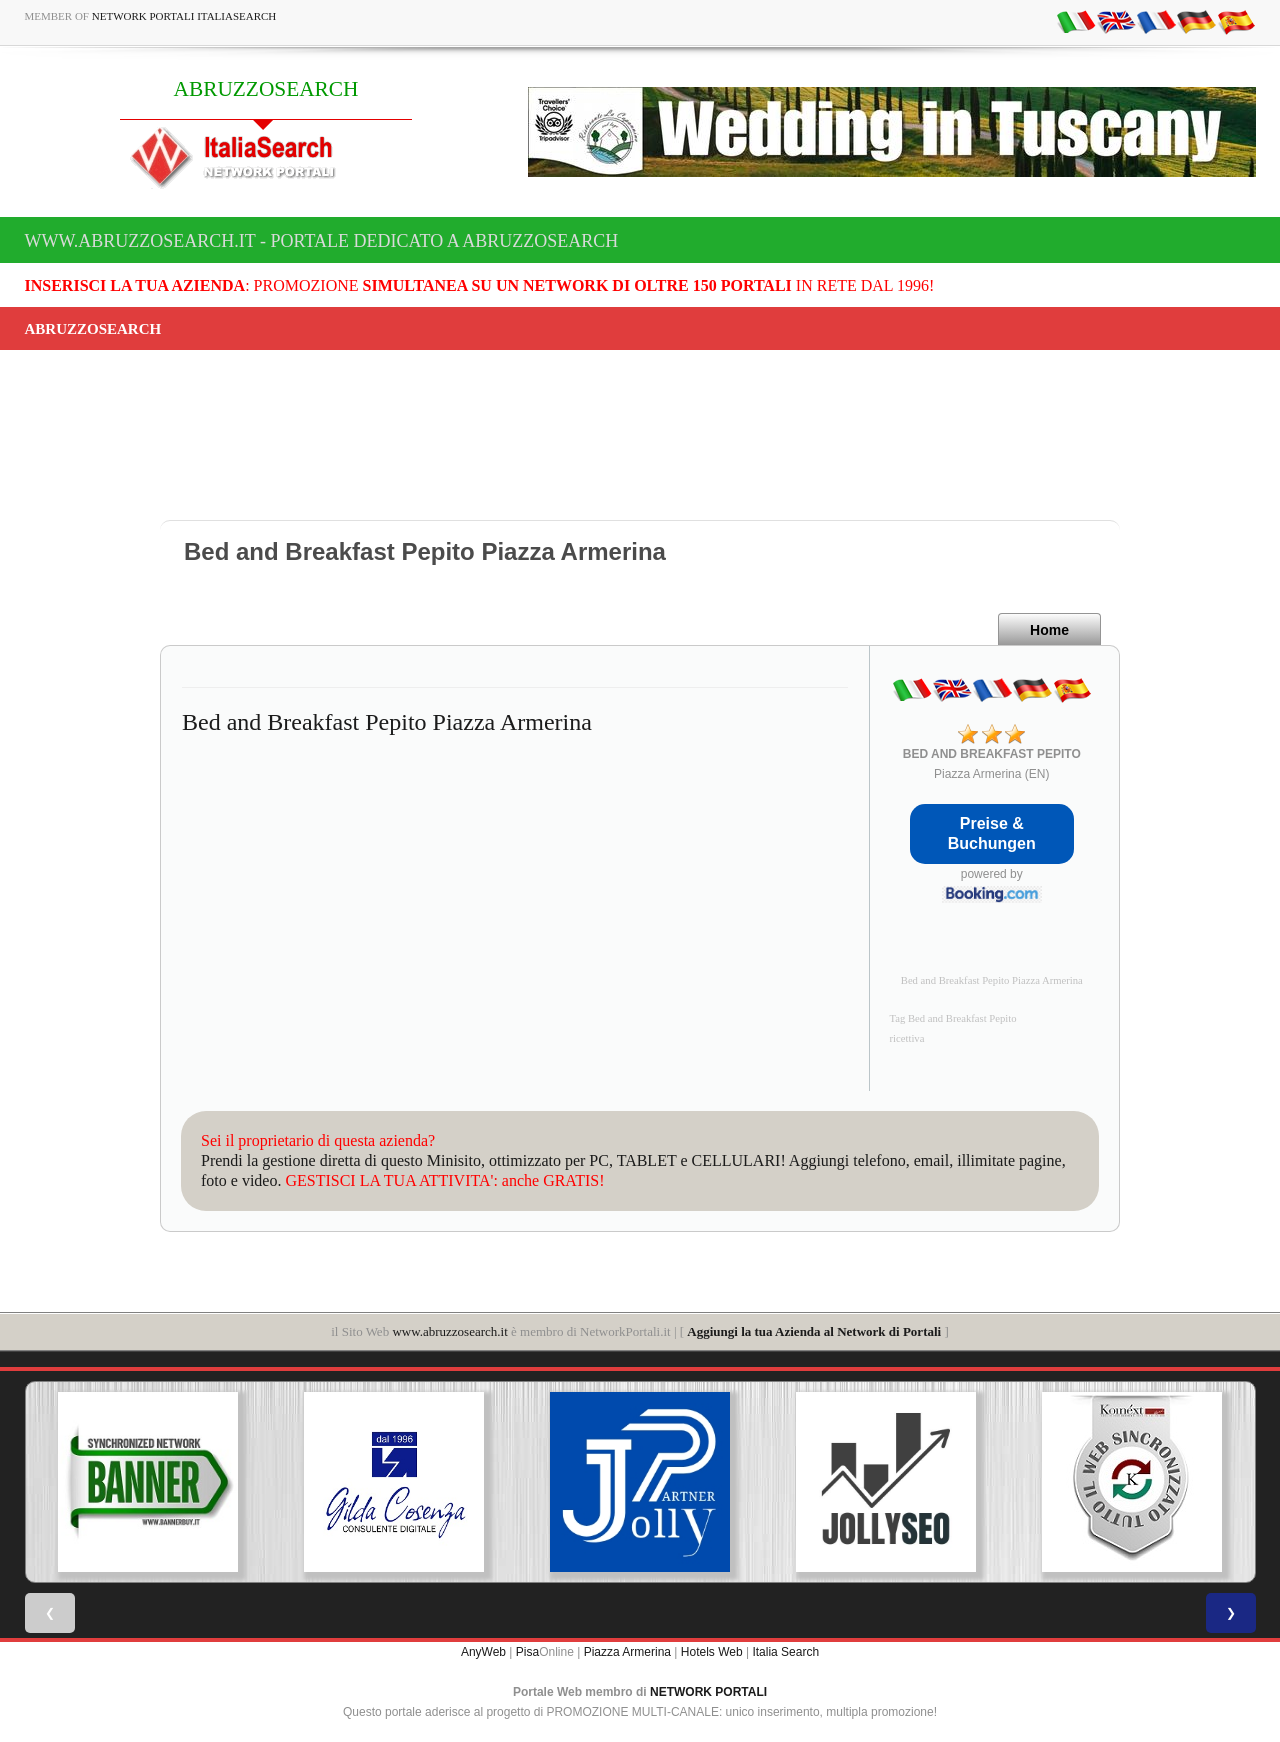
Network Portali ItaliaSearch (184, 16)
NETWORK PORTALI (708, 1692)
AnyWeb (483, 1652)
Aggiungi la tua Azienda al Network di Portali (814, 1331)
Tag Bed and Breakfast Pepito (953, 1018)
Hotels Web (712, 1652)
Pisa (527, 1652)
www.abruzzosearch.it (449, 1331)
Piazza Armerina (627, 1652)
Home (1049, 630)
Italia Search (785, 1652)
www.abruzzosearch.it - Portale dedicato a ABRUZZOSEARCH (322, 241)
